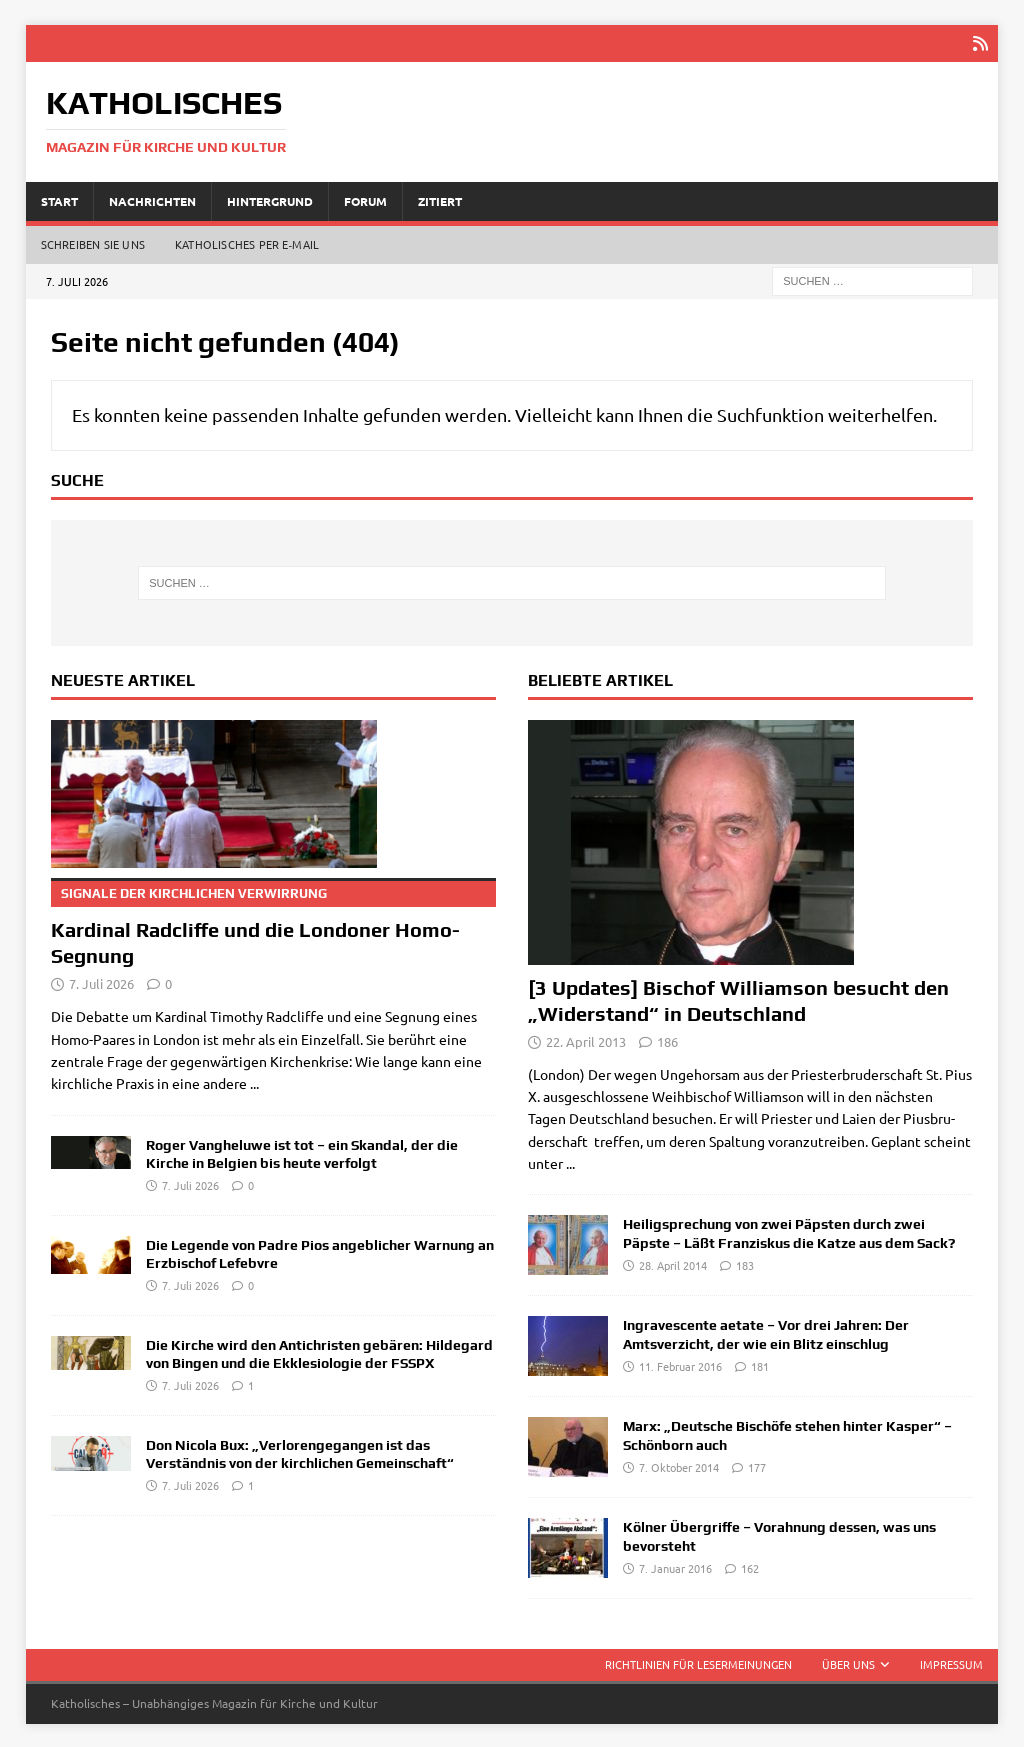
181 (760, 1364)
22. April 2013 (586, 1039)
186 (667, 1039)
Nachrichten (152, 199)
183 (745, 1263)
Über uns (848, 1663)
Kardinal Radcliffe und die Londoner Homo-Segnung (273, 921)
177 (757, 1465)
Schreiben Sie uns (93, 243)
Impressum (951, 1663)
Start (59, 199)
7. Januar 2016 (675, 1566)
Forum (365, 199)
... (254, 1082)
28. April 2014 (673, 1263)
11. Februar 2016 (680, 1364)
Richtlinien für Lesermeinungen (698, 1663)
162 (750, 1566)
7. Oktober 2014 (679, 1465)
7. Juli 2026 (101, 982)
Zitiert (440, 199)
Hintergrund (270, 199)
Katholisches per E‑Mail (247, 243)
